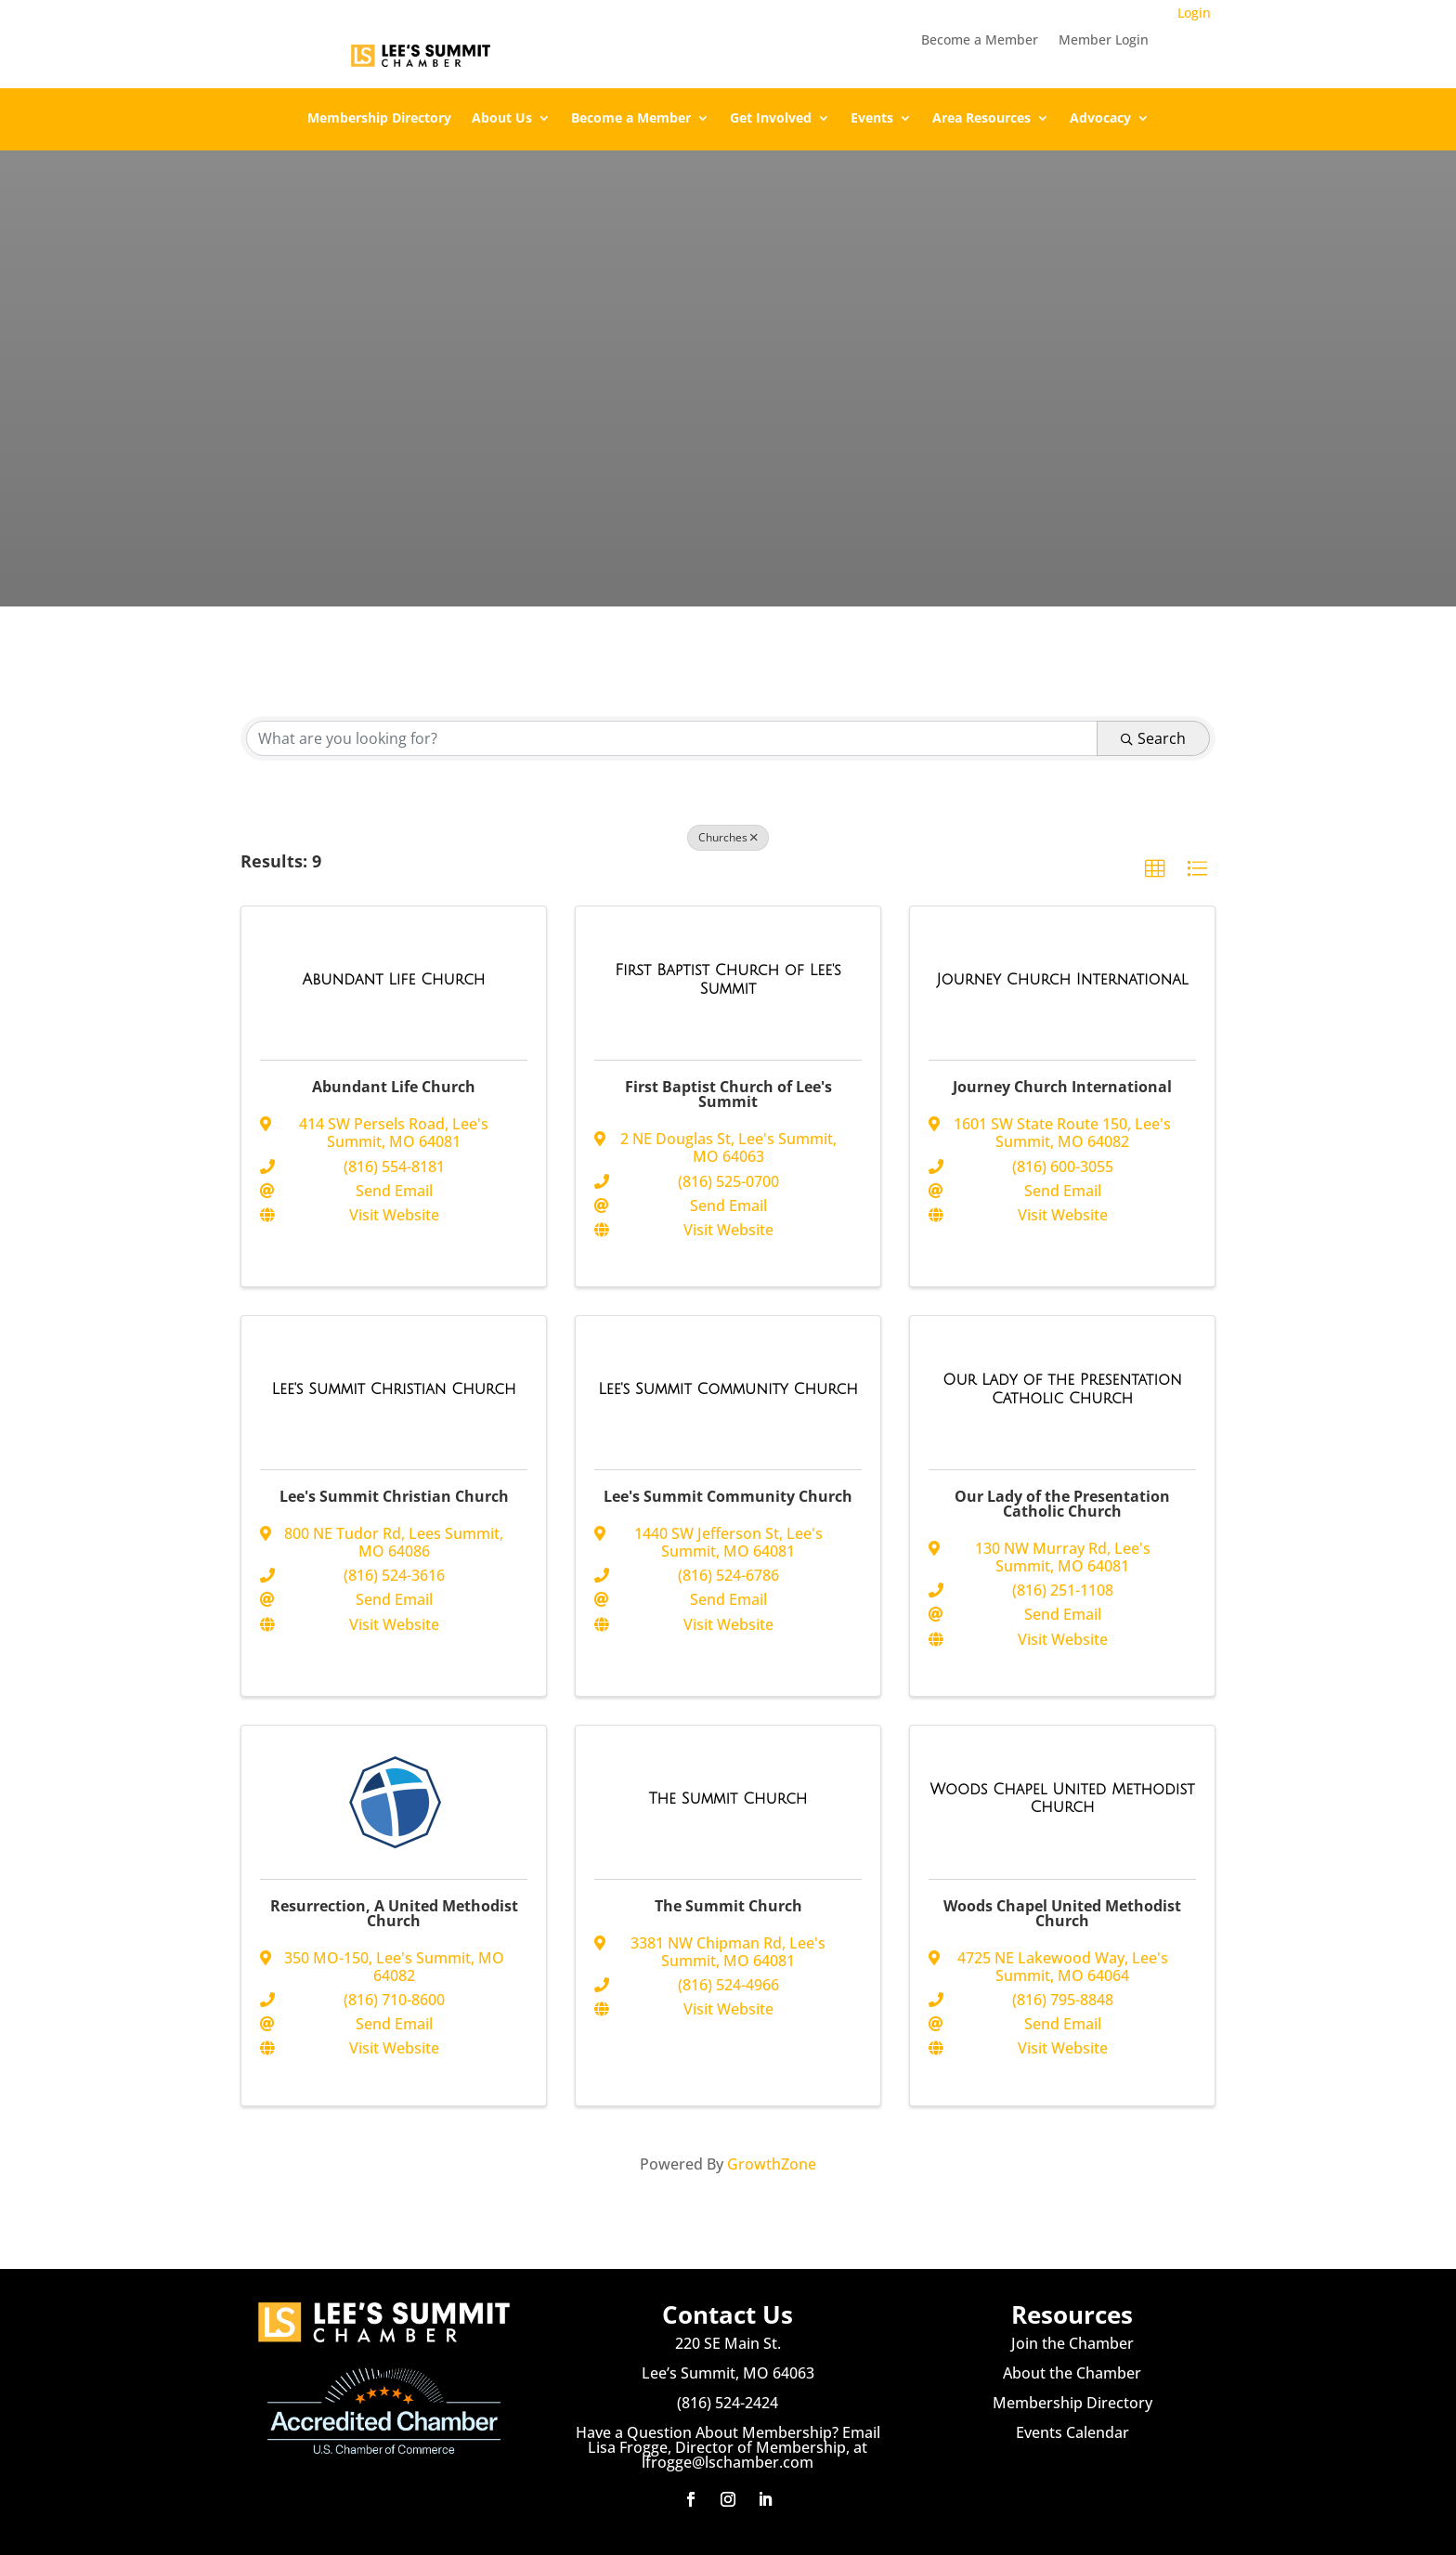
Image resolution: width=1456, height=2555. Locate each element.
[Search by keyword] (672, 738)
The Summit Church (728, 1906)
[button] (1155, 869)
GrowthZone (771, 2164)
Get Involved (771, 118)
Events (872, 118)
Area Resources (981, 118)
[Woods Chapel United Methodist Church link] (1062, 1798)
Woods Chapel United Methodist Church (1062, 1913)
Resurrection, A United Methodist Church (394, 1913)
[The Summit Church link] (728, 1799)
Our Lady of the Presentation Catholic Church (1062, 1503)
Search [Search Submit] (1153, 738)
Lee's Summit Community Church (728, 1496)
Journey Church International (1062, 1086)
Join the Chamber (1072, 2343)
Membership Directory (379, 118)
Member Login (1104, 40)
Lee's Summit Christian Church (394, 1496)
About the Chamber (1072, 2373)
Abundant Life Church (393, 1086)
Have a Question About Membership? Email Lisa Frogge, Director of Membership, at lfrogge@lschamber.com (728, 2447)
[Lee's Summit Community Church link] (728, 1389)
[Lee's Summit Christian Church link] (394, 1389)
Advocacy (1100, 118)
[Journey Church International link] (1062, 980)
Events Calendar (1072, 2432)
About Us (502, 118)
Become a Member (979, 40)
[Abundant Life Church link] (394, 980)
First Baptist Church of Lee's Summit (728, 1094)
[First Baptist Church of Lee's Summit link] (728, 979)
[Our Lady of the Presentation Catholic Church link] (1062, 1389)
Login (1194, 12)
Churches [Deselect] (728, 837)
